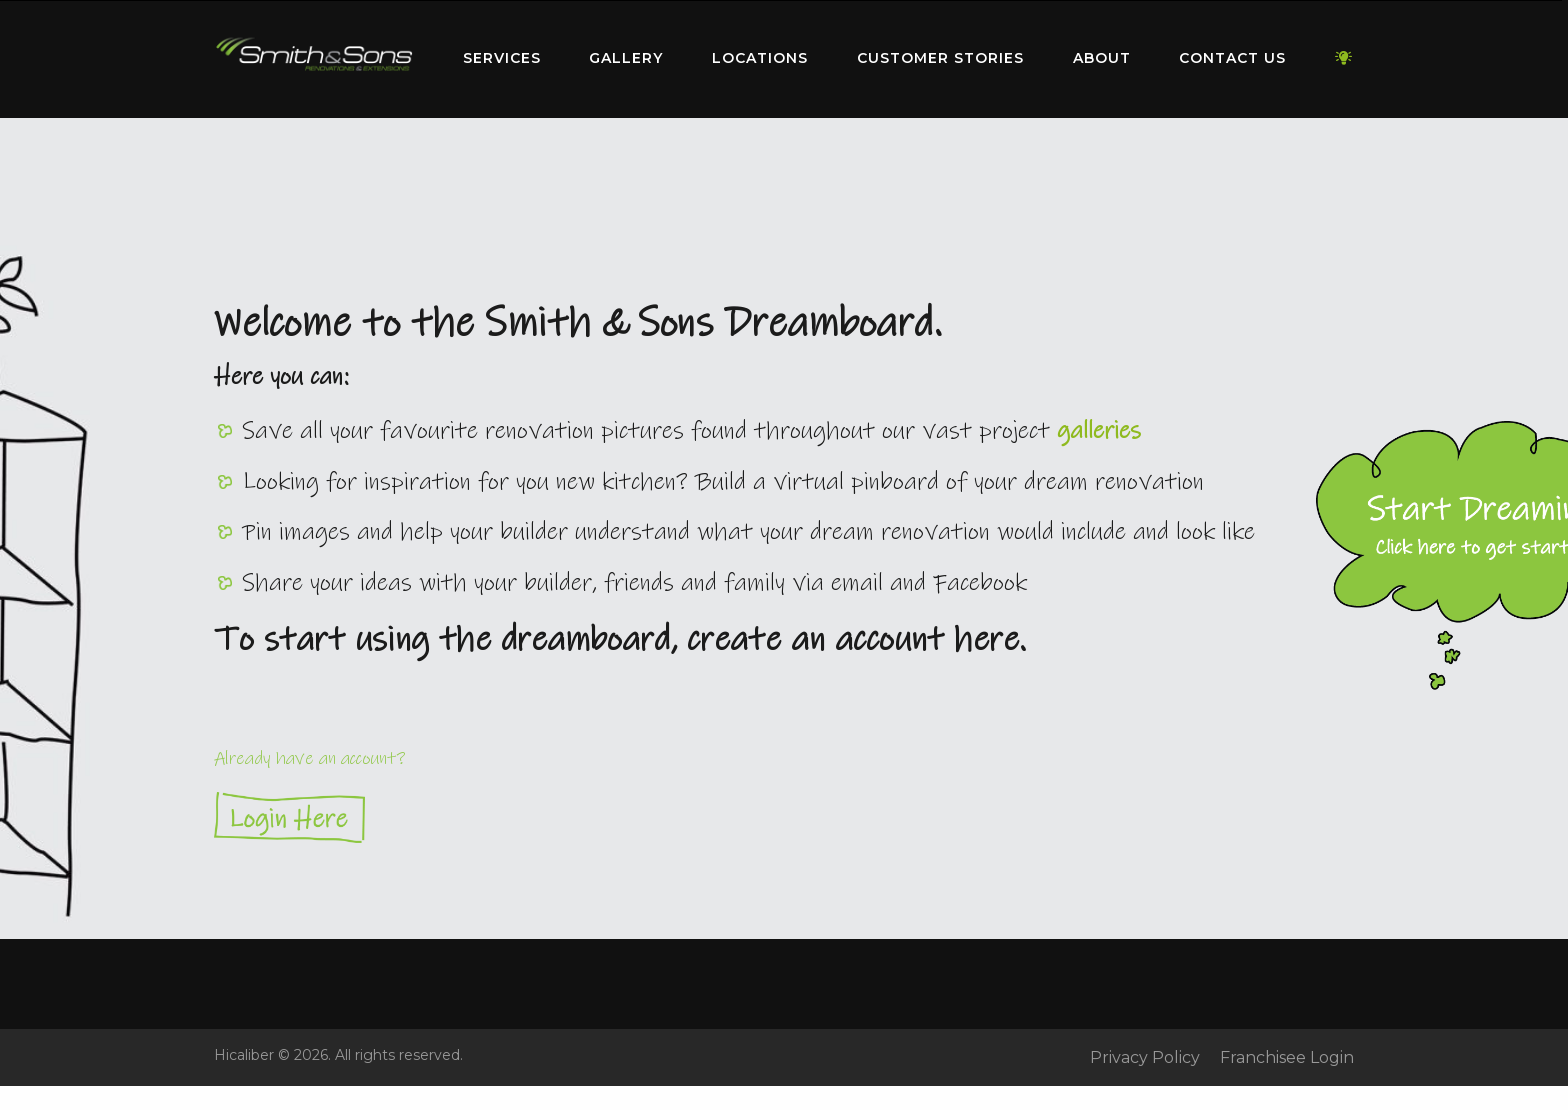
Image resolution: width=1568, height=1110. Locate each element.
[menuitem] (314, 59)
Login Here (784, 817)
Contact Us (1232, 58)
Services (502, 58)
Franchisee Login (1287, 1058)
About (1102, 58)
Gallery (626, 58)
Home (314, 54)
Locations (760, 58)
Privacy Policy (1145, 1058)
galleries (1099, 431)
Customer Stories (940, 58)
